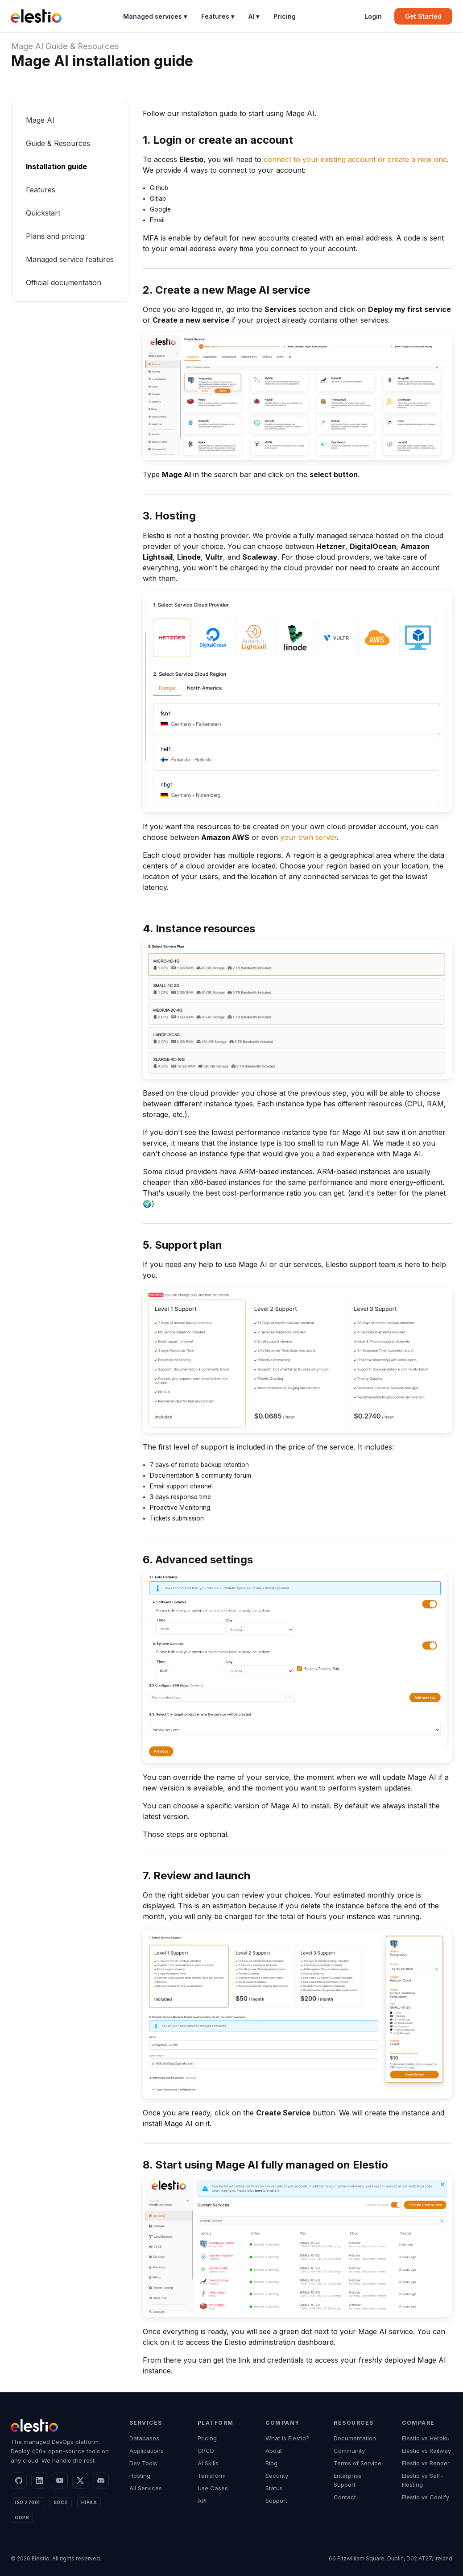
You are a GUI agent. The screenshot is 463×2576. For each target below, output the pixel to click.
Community (349, 2450)
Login (373, 16)
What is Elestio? (287, 2438)
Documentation (355, 2438)
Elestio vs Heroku (426, 2438)
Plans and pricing (55, 236)
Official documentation (63, 282)
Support (276, 2500)
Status (274, 2488)
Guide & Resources (82, 46)
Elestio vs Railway (426, 2450)
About (273, 2450)
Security (276, 2475)
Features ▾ (217, 16)
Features (40, 189)
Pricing (284, 16)
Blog (271, 2463)
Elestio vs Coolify (425, 2497)
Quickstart (43, 212)
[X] (80, 2480)
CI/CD (206, 2450)
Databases (144, 2438)
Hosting (139, 2475)
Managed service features (70, 259)
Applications (146, 2450)
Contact (345, 2497)
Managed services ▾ (155, 16)
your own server (308, 837)
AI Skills (208, 2463)
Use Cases (213, 2488)
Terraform (212, 2475)
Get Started (423, 16)
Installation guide (56, 166)
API (202, 2500)
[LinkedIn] (39, 2480)
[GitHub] (19, 2480)
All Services (145, 2488)
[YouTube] (60, 2480)
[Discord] (101, 2480)
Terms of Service (357, 2463)
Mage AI (27, 46)
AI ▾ (253, 16)
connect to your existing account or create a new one (355, 159)
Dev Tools (143, 2463)
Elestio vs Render (426, 2463)
